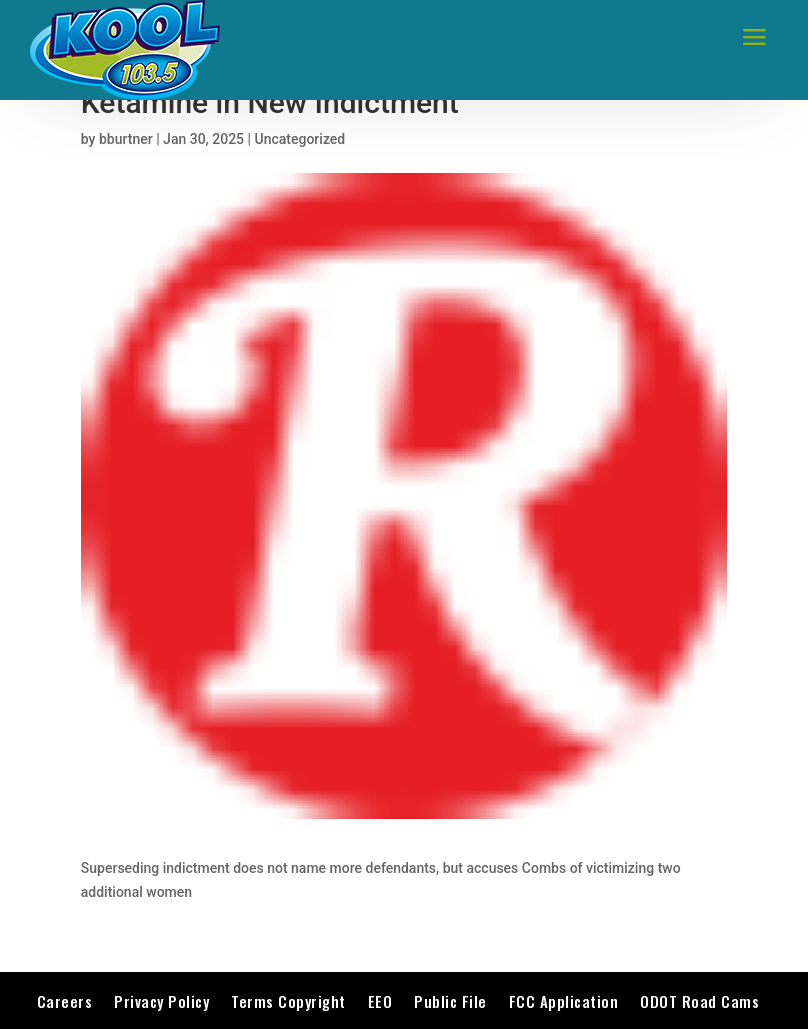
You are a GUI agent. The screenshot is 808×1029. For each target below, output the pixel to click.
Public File (450, 1001)
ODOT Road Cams (699, 1001)
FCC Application (564, 1001)
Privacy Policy (161, 1001)
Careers (65, 1001)
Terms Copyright (288, 1001)
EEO (380, 1001)
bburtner (126, 139)
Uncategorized (300, 139)
